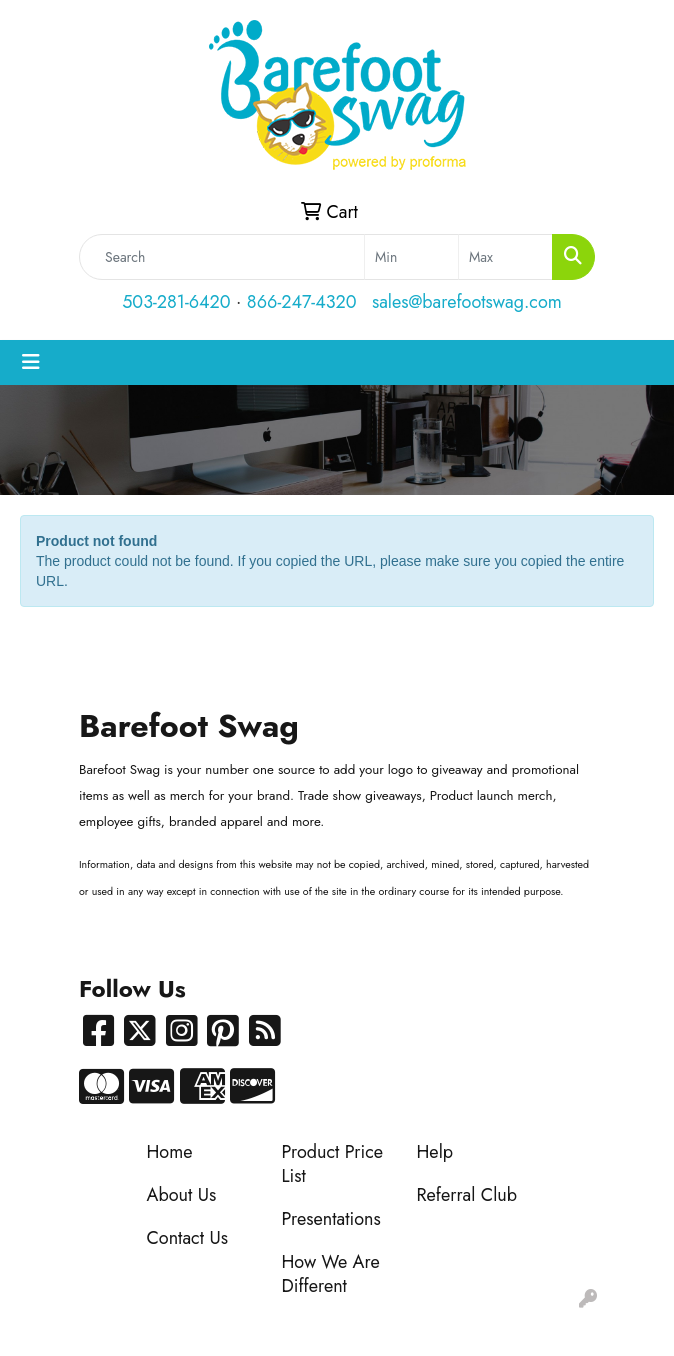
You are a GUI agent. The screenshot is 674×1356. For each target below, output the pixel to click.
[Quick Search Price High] (505, 257)
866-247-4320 (302, 302)
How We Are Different (331, 1274)
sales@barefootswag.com (467, 302)
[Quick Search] (222, 257)
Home (170, 1152)
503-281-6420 (176, 302)
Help (435, 1152)
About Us (182, 1195)
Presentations (331, 1219)
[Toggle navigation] (31, 362)
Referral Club (467, 1195)
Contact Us (187, 1238)
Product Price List (333, 1164)
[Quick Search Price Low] (411, 257)
